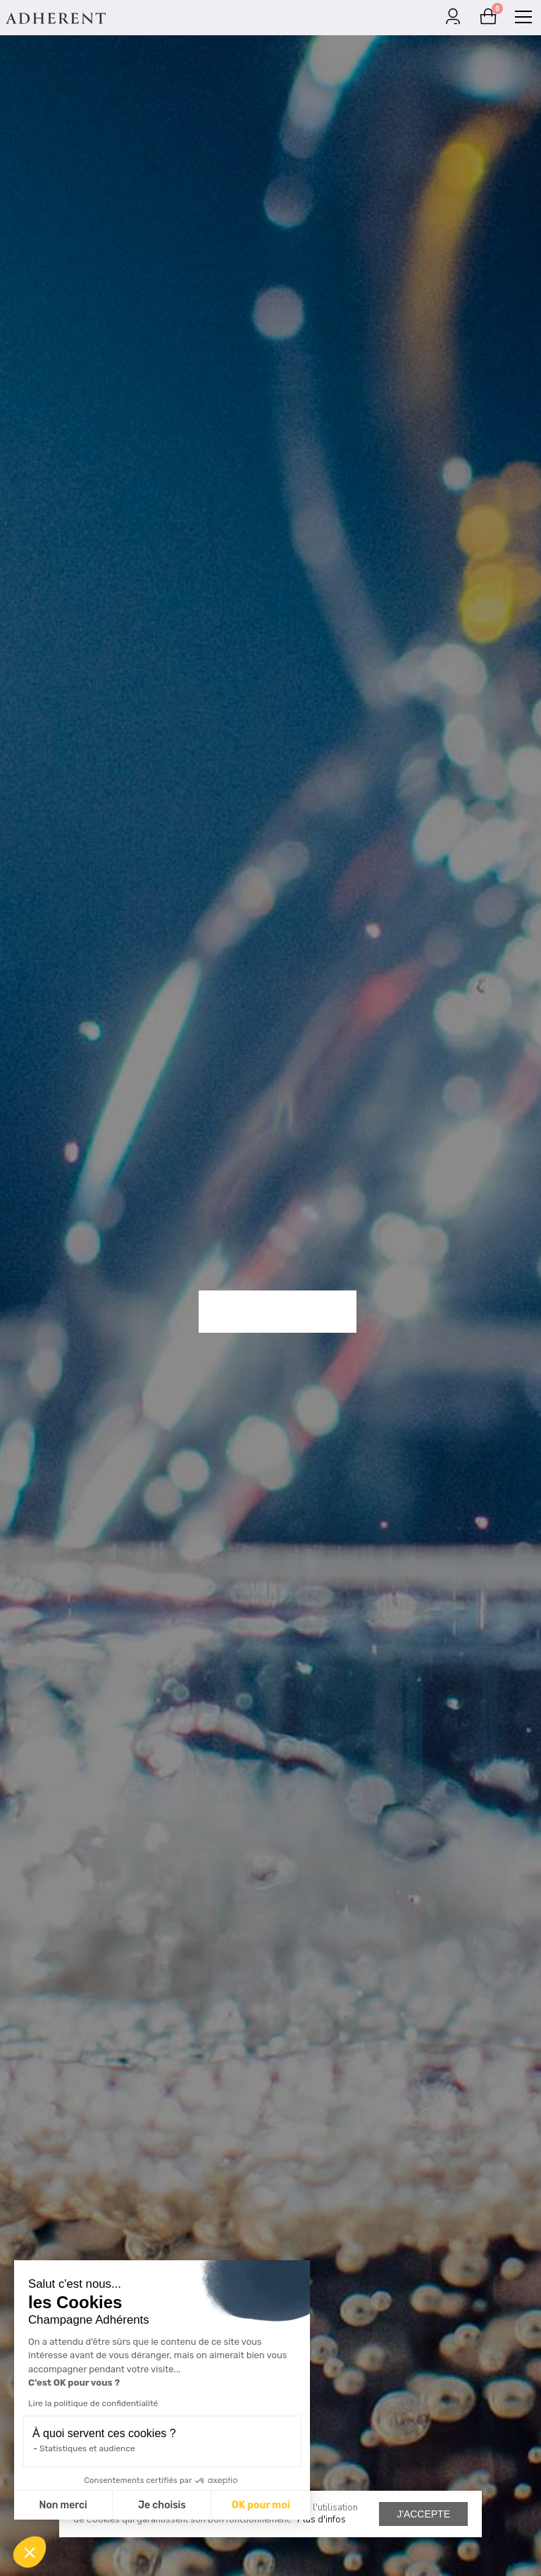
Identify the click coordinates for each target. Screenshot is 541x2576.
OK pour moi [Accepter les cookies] (261, 2505)
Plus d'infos (321, 2519)
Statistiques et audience (87, 2448)
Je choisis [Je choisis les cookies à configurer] (162, 2505)
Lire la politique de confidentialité (93, 2403)
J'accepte (423, 2514)
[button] (29, 2552)
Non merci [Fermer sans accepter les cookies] (63, 2505)
